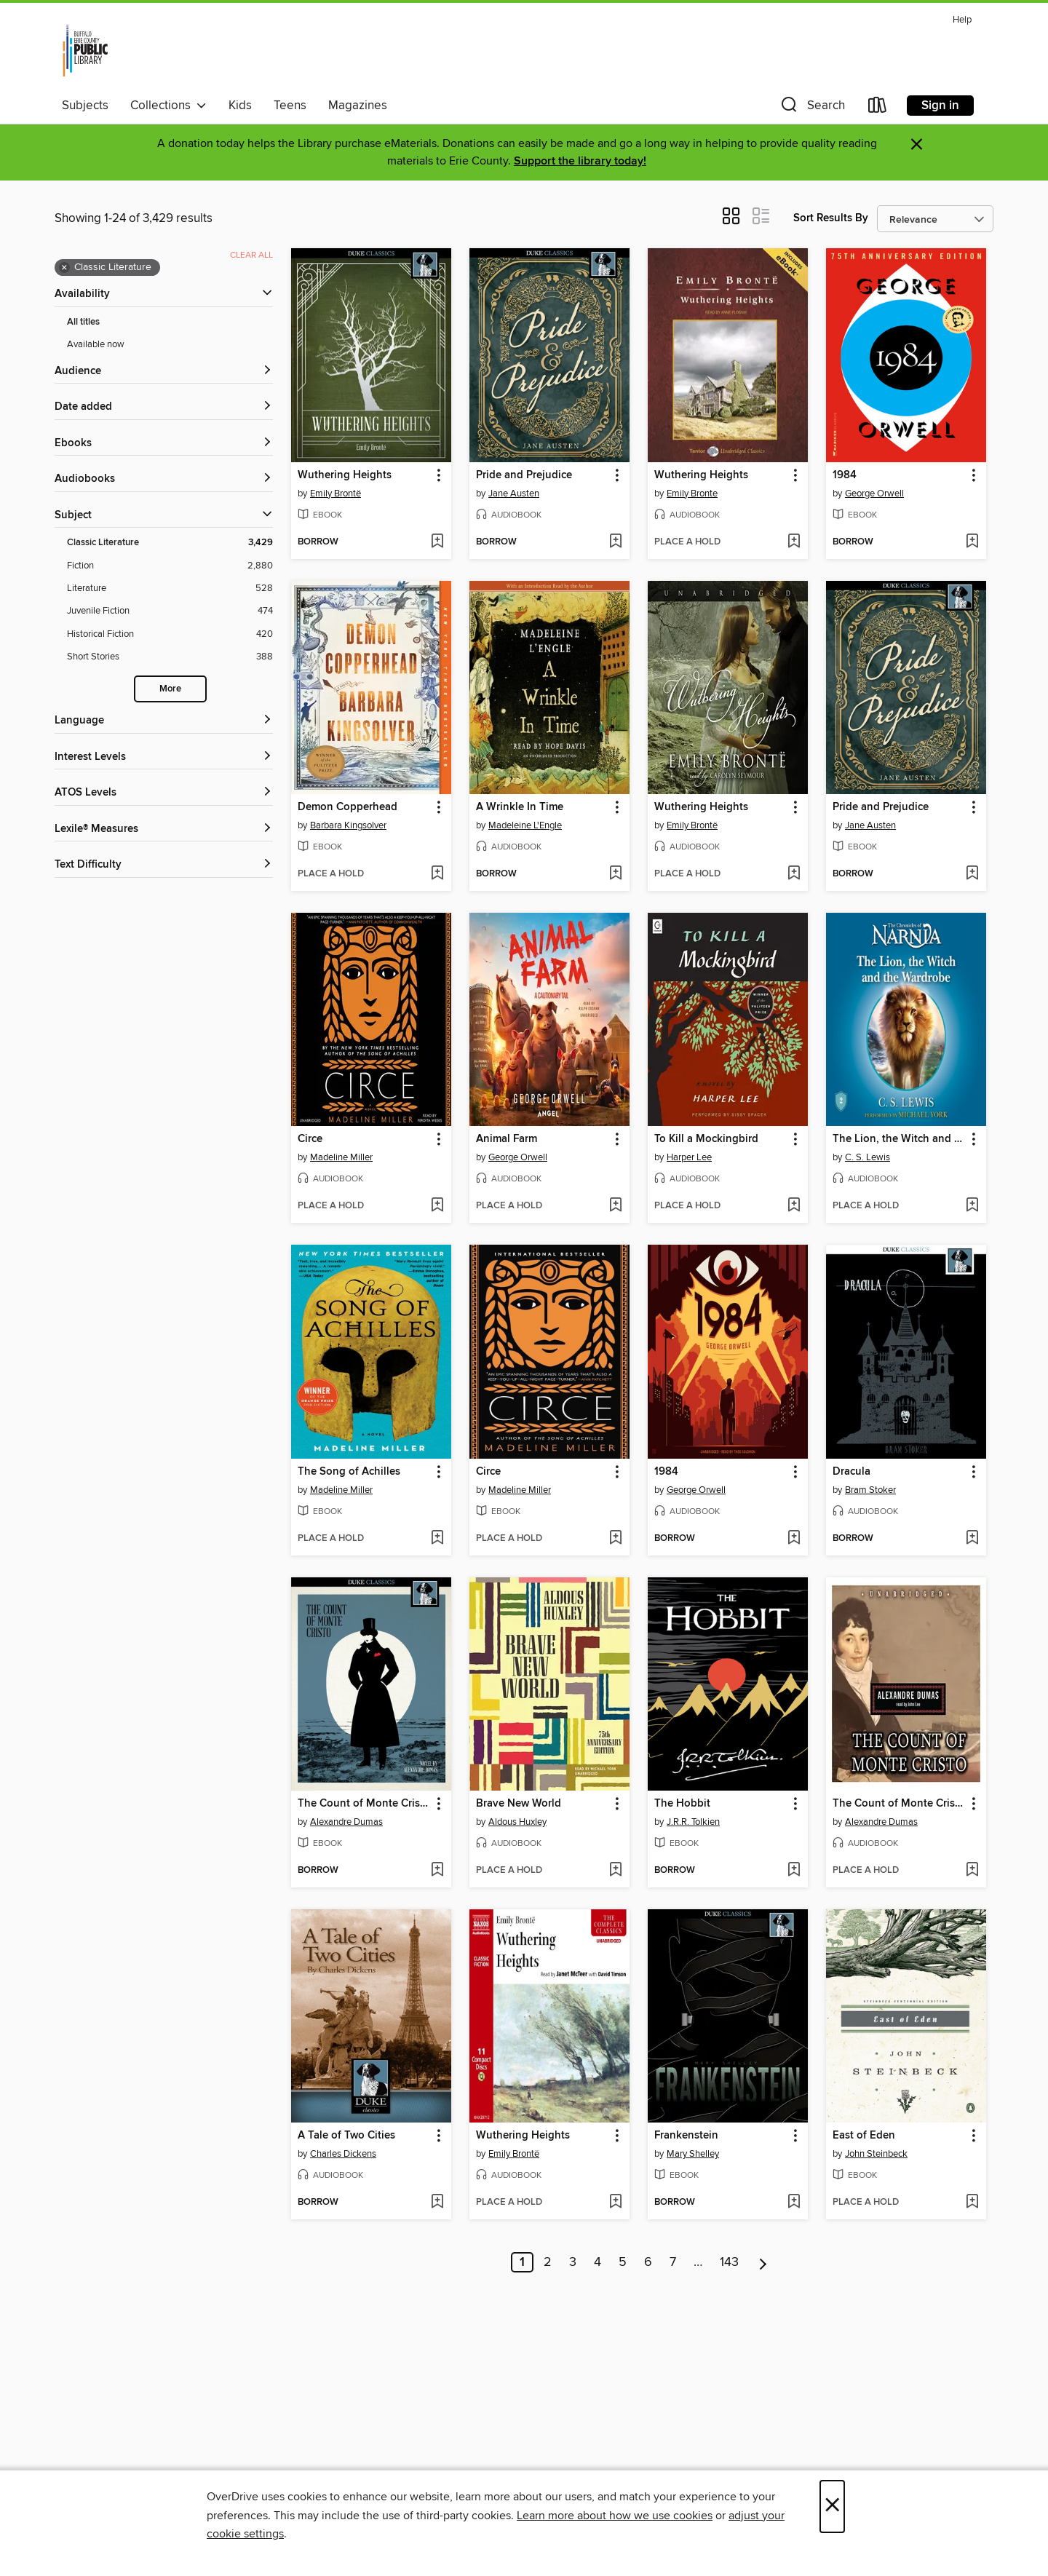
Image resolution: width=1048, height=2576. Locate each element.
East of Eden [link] (864, 2135)
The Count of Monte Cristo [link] (364, 1803)
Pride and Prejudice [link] (524, 475)
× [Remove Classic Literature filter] (64, 268)
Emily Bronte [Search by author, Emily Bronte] (692, 493)
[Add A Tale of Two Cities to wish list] (437, 2202)
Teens (290, 106)
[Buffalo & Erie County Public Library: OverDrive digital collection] (85, 50)
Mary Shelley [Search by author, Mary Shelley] (693, 2154)
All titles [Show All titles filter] (83, 322)
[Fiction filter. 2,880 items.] (170, 566)
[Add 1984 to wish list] (972, 542)
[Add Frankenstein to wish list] (794, 2202)
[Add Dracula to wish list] (972, 1538)
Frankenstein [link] (686, 2135)
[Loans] (878, 108)
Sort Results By (830, 218)
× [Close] (832, 2506)
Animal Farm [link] (506, 1139)
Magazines (357, 106)
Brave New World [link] (518, 1803)
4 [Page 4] (597, 2262)
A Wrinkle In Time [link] (519, 807)
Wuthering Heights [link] (345, 475)
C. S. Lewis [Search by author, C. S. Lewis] (867, 1157)
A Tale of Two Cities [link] (346, 2135)
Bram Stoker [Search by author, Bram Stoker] (870, 1490)
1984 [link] (845, 475)
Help (962, 20)
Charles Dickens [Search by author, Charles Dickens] (343, 2154)
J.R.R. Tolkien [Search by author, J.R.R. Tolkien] (693, 1822)
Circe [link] (310, 1139)
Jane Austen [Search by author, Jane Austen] (513, 493)
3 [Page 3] (572, 2262)
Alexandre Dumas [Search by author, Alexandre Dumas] (346, 1822)
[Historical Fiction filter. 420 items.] (170, 634)
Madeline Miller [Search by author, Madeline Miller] (341, 1157)
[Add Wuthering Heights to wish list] (437, 542)
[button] (811, 108)
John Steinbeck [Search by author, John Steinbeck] (876, 2154)
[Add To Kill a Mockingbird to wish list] (794, 1206)
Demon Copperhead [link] (347, 807)
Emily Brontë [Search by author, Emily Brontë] (335, 493)
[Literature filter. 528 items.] (170, 588)
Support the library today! (580, 161)
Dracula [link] (851, 1471)
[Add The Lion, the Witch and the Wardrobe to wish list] (972, 1206)
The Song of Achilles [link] (349, 1471)
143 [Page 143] (729, 2262)
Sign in (940, 106)
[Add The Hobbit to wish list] (794, 1870)
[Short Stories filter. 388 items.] (170, 657)
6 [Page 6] (648, 2262)
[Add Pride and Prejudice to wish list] (615, 542)
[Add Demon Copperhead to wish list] (437, 874)
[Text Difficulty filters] (164, 865)
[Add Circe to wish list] (437, 1206)
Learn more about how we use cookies (614, 2515)
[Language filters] (164, 721)
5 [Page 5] (623, 2262)
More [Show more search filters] (170, 689)
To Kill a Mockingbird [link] (706, 1139)
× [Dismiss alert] (916, 144)
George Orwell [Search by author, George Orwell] (874, 493)
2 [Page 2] (548, 2262)
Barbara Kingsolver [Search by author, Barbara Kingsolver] (348, 825)
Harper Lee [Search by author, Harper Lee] (689, 1157)
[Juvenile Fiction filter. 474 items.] (170, 611)
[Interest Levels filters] (164, 757)
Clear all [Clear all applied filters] (251, 255)
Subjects (85, 106)
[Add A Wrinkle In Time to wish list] (615, 874)
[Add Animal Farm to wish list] (615, 1206)
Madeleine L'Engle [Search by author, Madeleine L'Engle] (525, 825)
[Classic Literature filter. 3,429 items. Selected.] (170, 542)
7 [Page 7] (673, 2262)
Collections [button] (168, 106)
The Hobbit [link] (682, 1803)
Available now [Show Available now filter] (95, 344)
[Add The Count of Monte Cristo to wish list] (437, 1870)
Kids (240, 106)
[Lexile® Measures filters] (164, 829)
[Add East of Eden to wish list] (972, 2202)
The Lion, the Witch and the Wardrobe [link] (899, 1139)
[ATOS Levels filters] (164, 793)
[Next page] (763, 2262)
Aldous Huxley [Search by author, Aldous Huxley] (517, 1822)
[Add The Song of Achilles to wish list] (437, 1538)
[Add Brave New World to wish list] (615, 1870)
